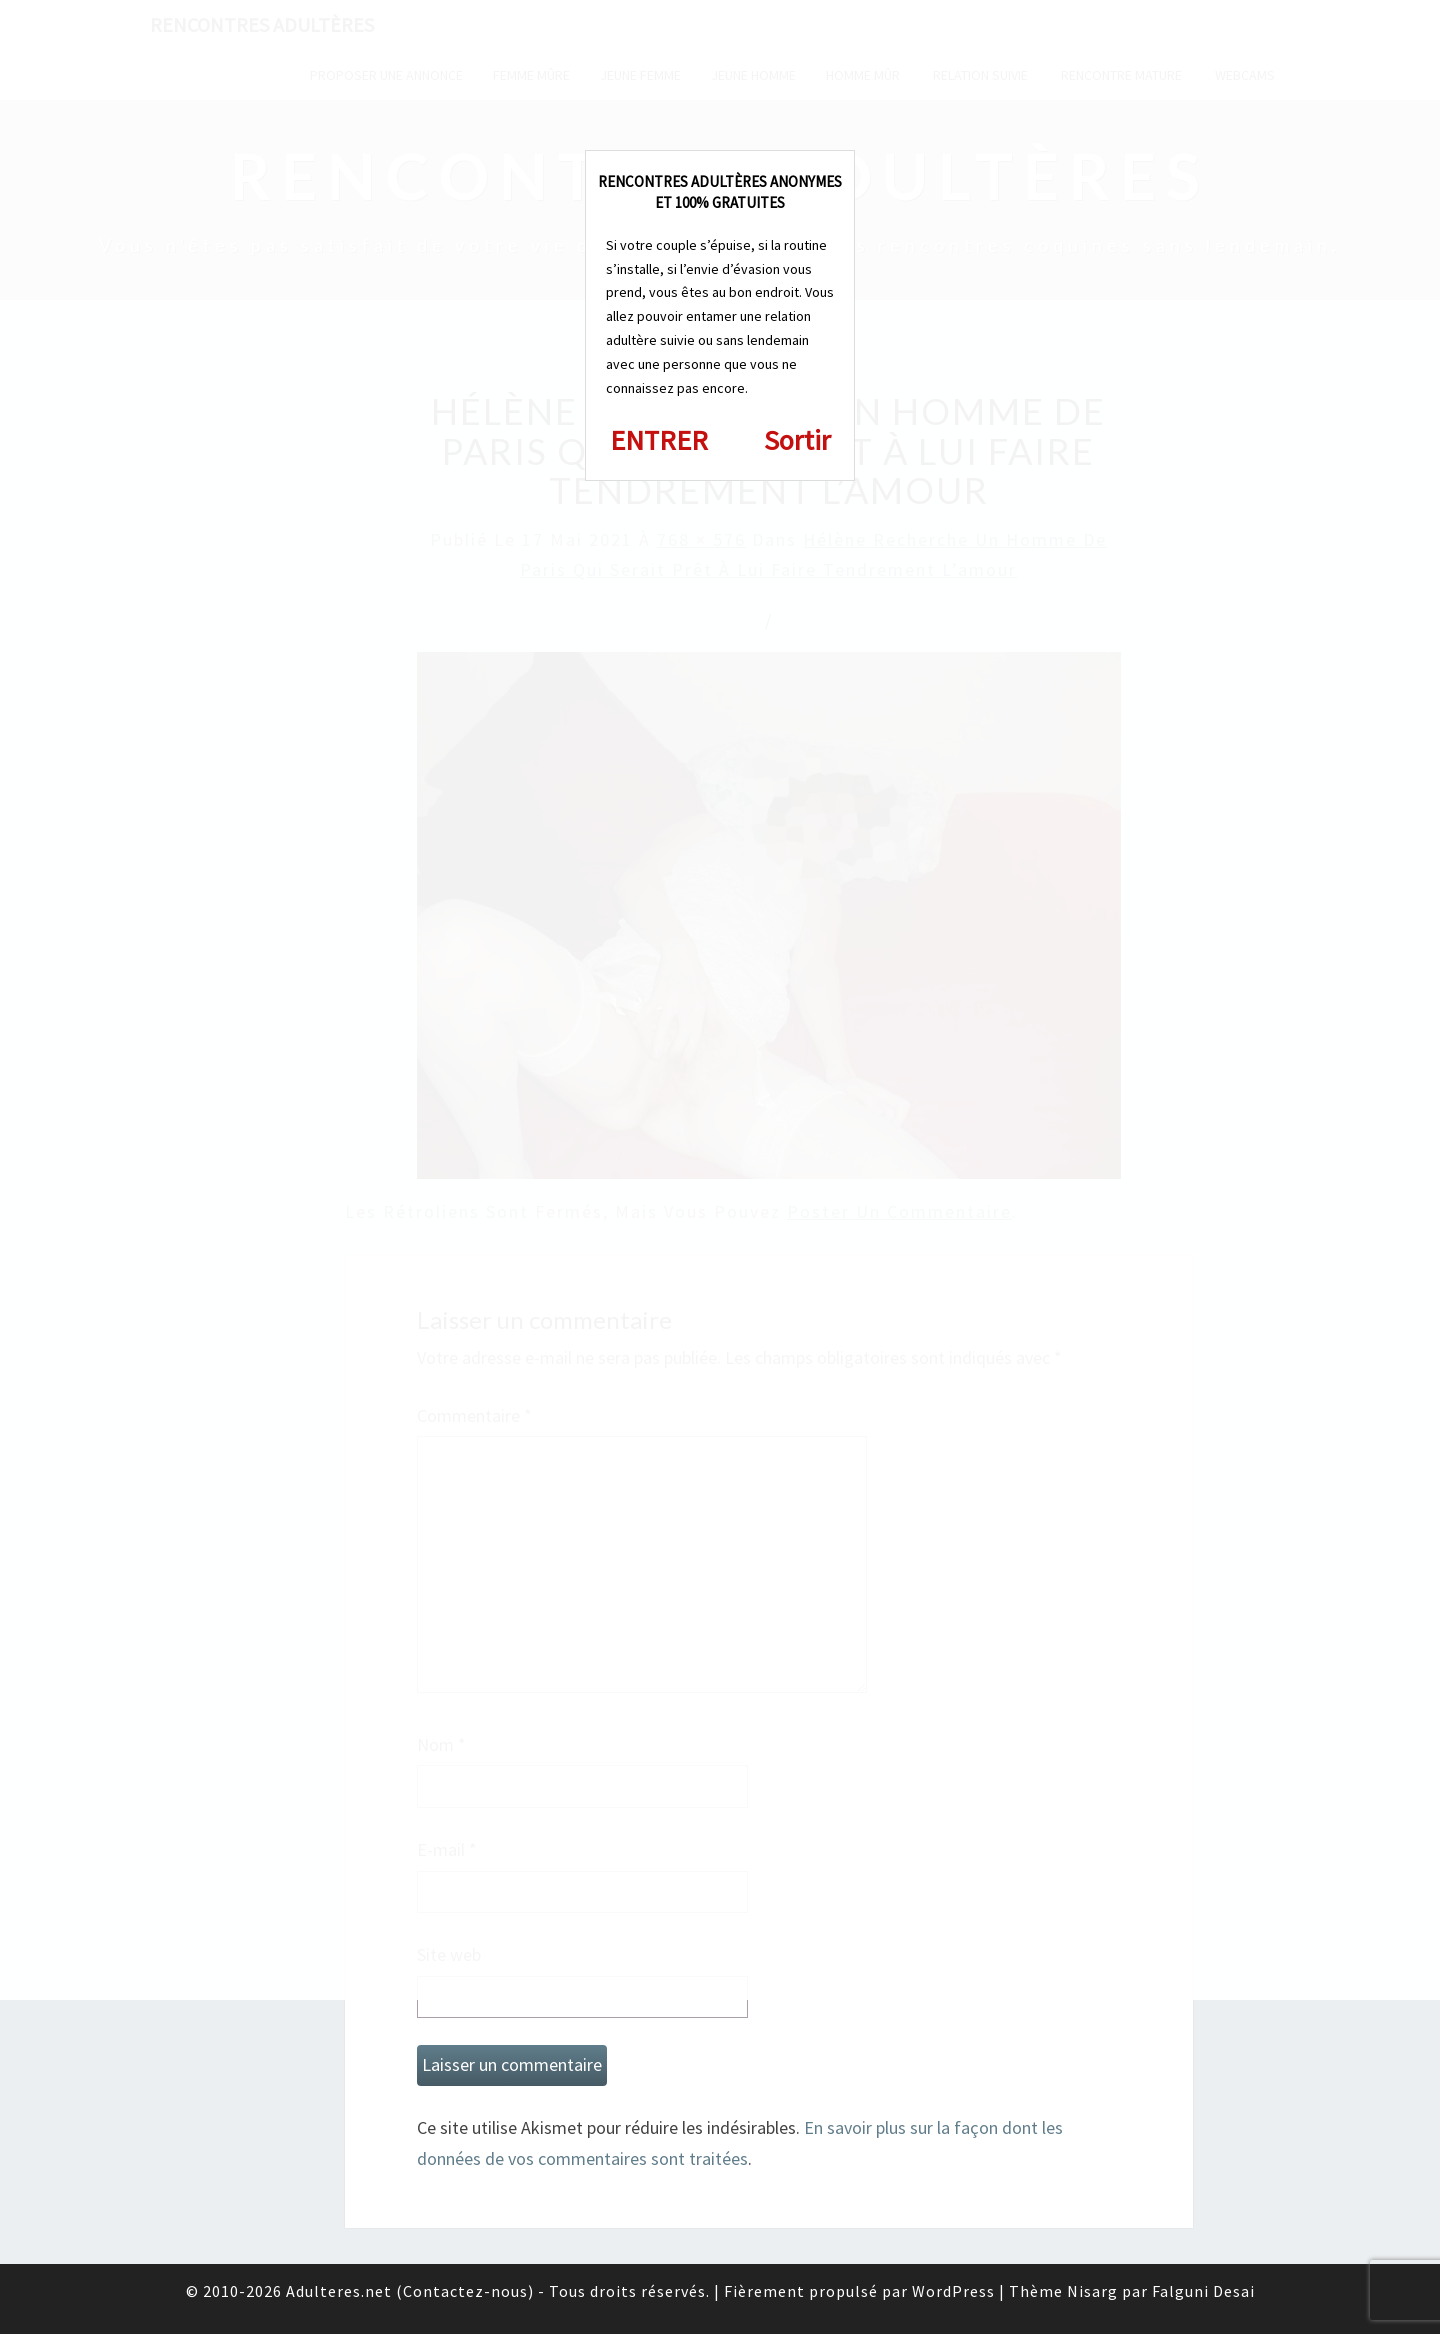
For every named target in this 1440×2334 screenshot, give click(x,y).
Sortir (797, 440)
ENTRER (659, 440)
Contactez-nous (465, 2291)
